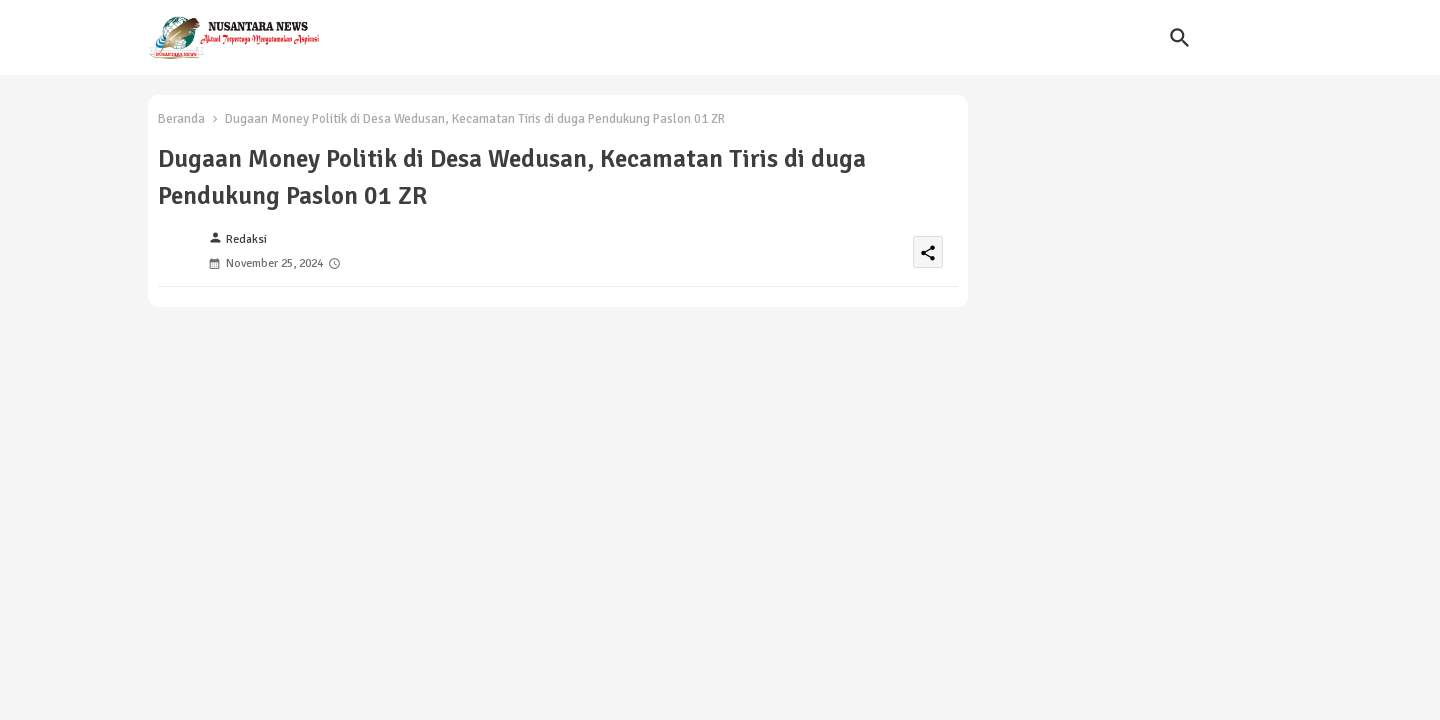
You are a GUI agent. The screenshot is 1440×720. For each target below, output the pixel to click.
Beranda (181, 119)
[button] (1180, 38)
